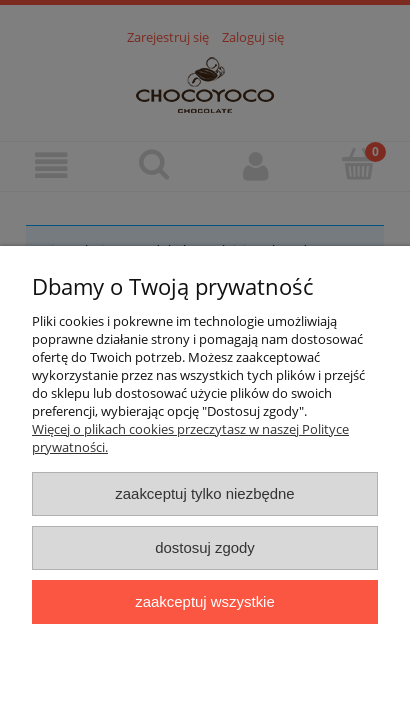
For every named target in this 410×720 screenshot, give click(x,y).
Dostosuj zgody (205, 547)
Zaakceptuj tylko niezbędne (204, 493)
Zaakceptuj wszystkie (204, 601)
